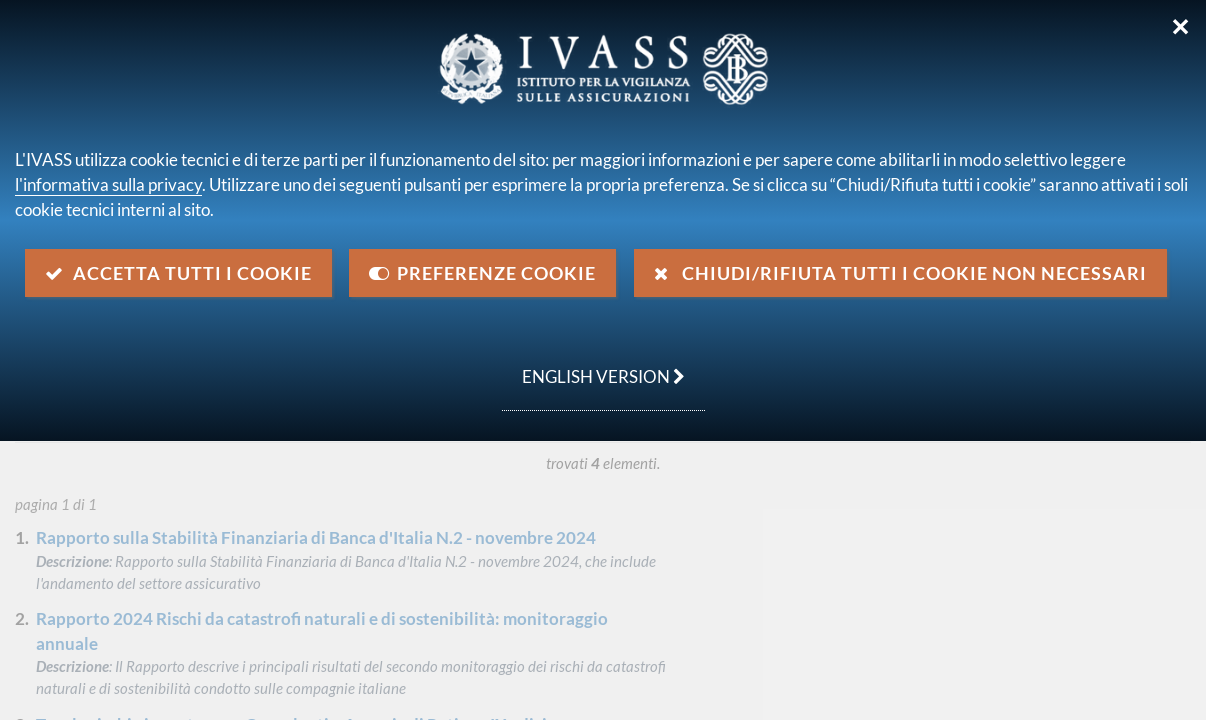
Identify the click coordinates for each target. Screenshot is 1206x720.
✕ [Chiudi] (1180, 27)
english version (593, 366)
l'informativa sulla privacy (108, 184)
